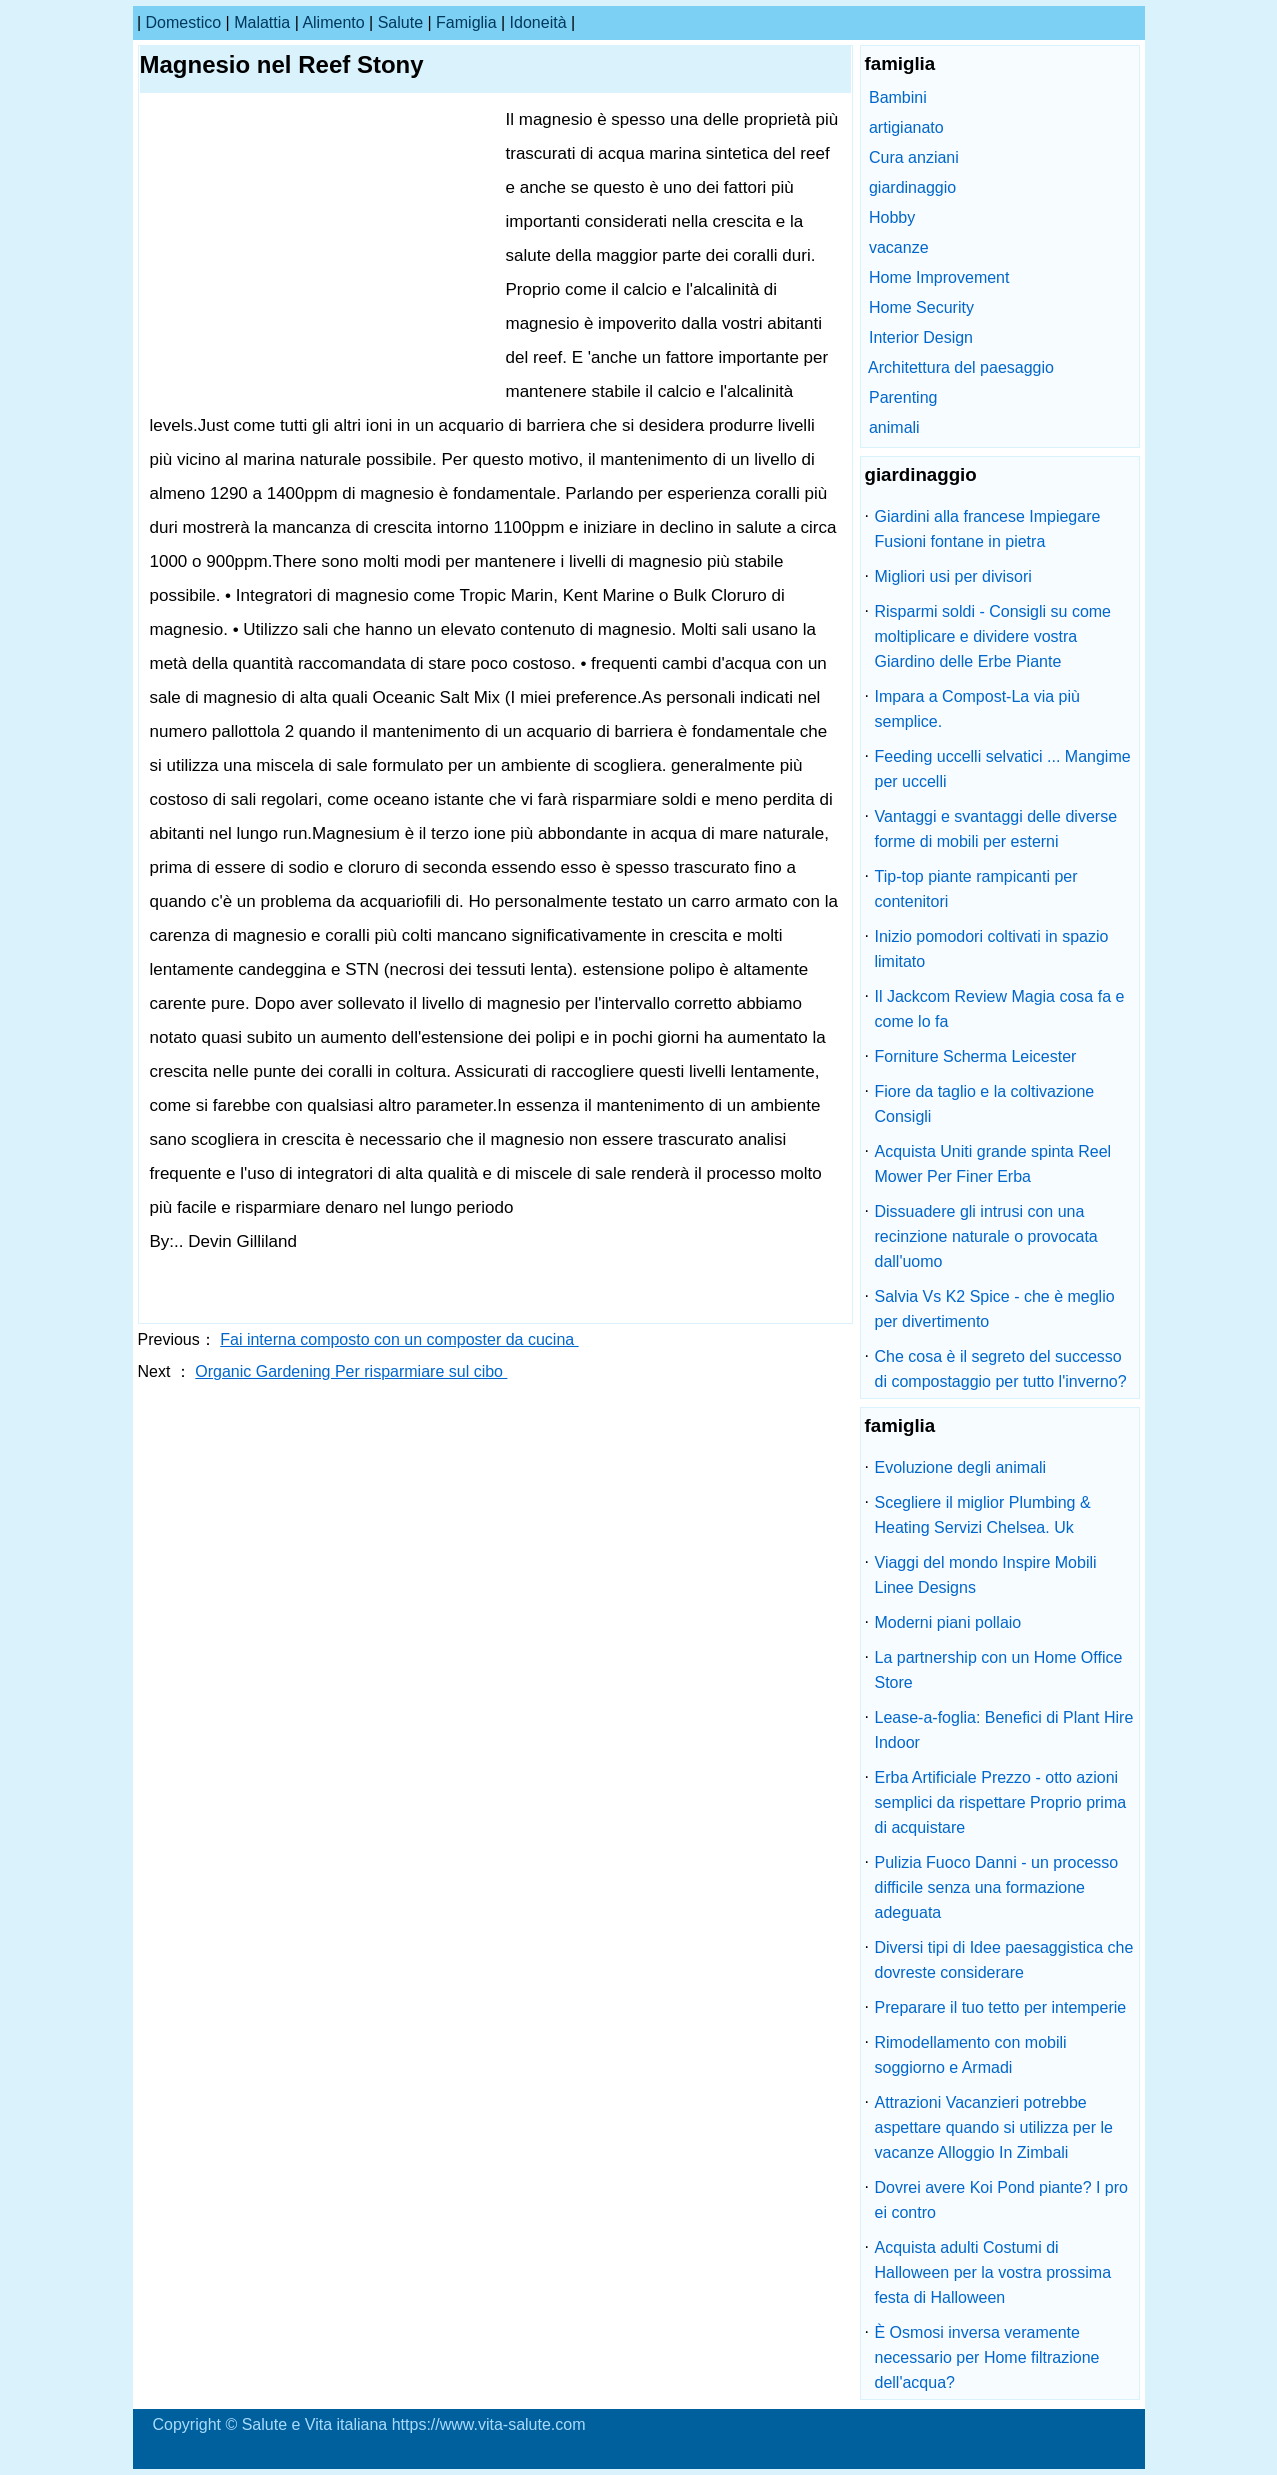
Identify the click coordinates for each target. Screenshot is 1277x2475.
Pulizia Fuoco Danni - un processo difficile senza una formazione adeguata (997, 1887)
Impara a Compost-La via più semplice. (977, 709)
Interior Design (921, 337)
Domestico (184, 22)
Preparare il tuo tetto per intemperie (1001, 2007)
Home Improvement (939, 277)
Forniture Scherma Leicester (976, 1056)
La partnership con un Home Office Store (999, 1670)
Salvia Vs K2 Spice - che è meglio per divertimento (995, 1309)
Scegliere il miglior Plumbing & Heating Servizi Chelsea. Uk (983, 1515)
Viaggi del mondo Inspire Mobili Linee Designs (986, 1575)
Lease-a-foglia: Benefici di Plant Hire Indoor (1004, 1730)
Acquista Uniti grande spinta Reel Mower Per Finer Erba (993, 1164)
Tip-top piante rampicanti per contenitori (976, 889)
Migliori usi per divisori (953, 576)
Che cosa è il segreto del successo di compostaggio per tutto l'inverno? (1001, 1369)
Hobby (892, 217)
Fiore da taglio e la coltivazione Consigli (985, 1104)
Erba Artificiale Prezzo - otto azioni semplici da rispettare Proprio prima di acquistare (1001, 1802)
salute (400, 22)
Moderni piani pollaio (948, 1622)
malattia (262, 22)
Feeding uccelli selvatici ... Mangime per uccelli (1003, 769)
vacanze (899, 247)
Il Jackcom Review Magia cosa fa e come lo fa (1000, 1009)
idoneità (538, 22)
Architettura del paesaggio (961, 367)
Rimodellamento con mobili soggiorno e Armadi (971, 2055)
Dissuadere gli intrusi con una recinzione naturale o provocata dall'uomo (986, 1236)
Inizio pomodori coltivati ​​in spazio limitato (992, 949)
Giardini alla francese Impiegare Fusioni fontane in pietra (988, 529)
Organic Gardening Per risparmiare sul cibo (351, 1371)
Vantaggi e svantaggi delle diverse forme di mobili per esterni (996, 829)
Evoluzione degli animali (961, 1467)
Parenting (903, 397)
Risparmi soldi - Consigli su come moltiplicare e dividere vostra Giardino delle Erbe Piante (993, 636)
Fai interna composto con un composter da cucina (399, 1339)
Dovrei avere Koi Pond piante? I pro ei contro (1001, 2200)
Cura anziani (914, 157)
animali (894, 427)
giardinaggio (912, 187)
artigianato (906, 127)
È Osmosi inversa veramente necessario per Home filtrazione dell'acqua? (987, 2357)
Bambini (898, 97)
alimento (333, 22)
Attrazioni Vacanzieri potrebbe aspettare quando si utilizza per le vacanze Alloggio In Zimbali (994, 2127)
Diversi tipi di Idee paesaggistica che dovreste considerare (1004, 1960)
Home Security (921, 307)
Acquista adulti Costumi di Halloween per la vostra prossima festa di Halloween (993, 2272)
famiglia (466, 22)
